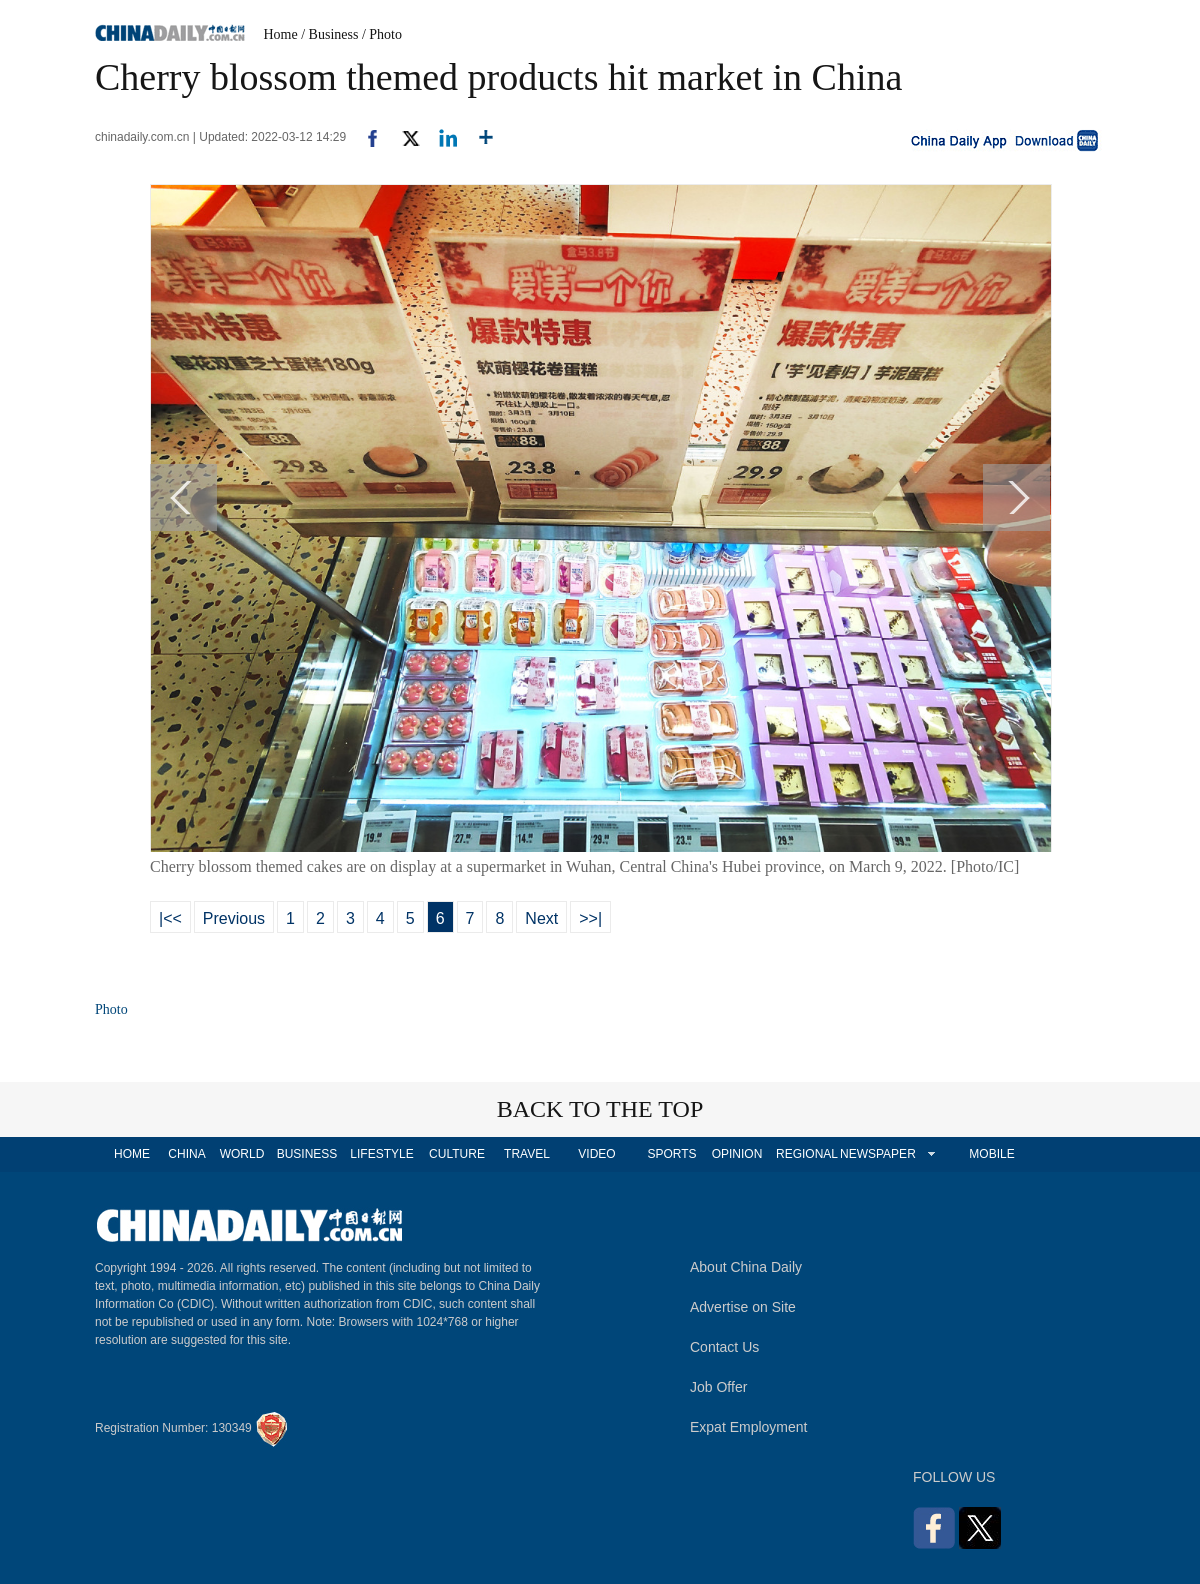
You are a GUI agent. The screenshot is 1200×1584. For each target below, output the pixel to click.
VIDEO (596, 1154)
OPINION (737, 1154)
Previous (234, 918)
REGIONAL (807, 1154)
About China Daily (746, 1267)
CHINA (186, 1154)
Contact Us (724, 1347)
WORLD (242, 1154)
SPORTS (671, 1154)
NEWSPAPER (877, 1154)
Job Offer (718, 1387)
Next (541, 918)
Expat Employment (749, 1427)
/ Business (329, 34)
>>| (590, 918)
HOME (132, 1154)
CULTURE (457, 1154)
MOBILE (991, 1154)
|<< (170, 918)
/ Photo (382, 34)
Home (281, 34)
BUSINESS (307, 1154)
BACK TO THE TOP (600, 1109)
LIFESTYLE (381, 1154)
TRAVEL (527, 1154)
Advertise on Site (743, 1307)
